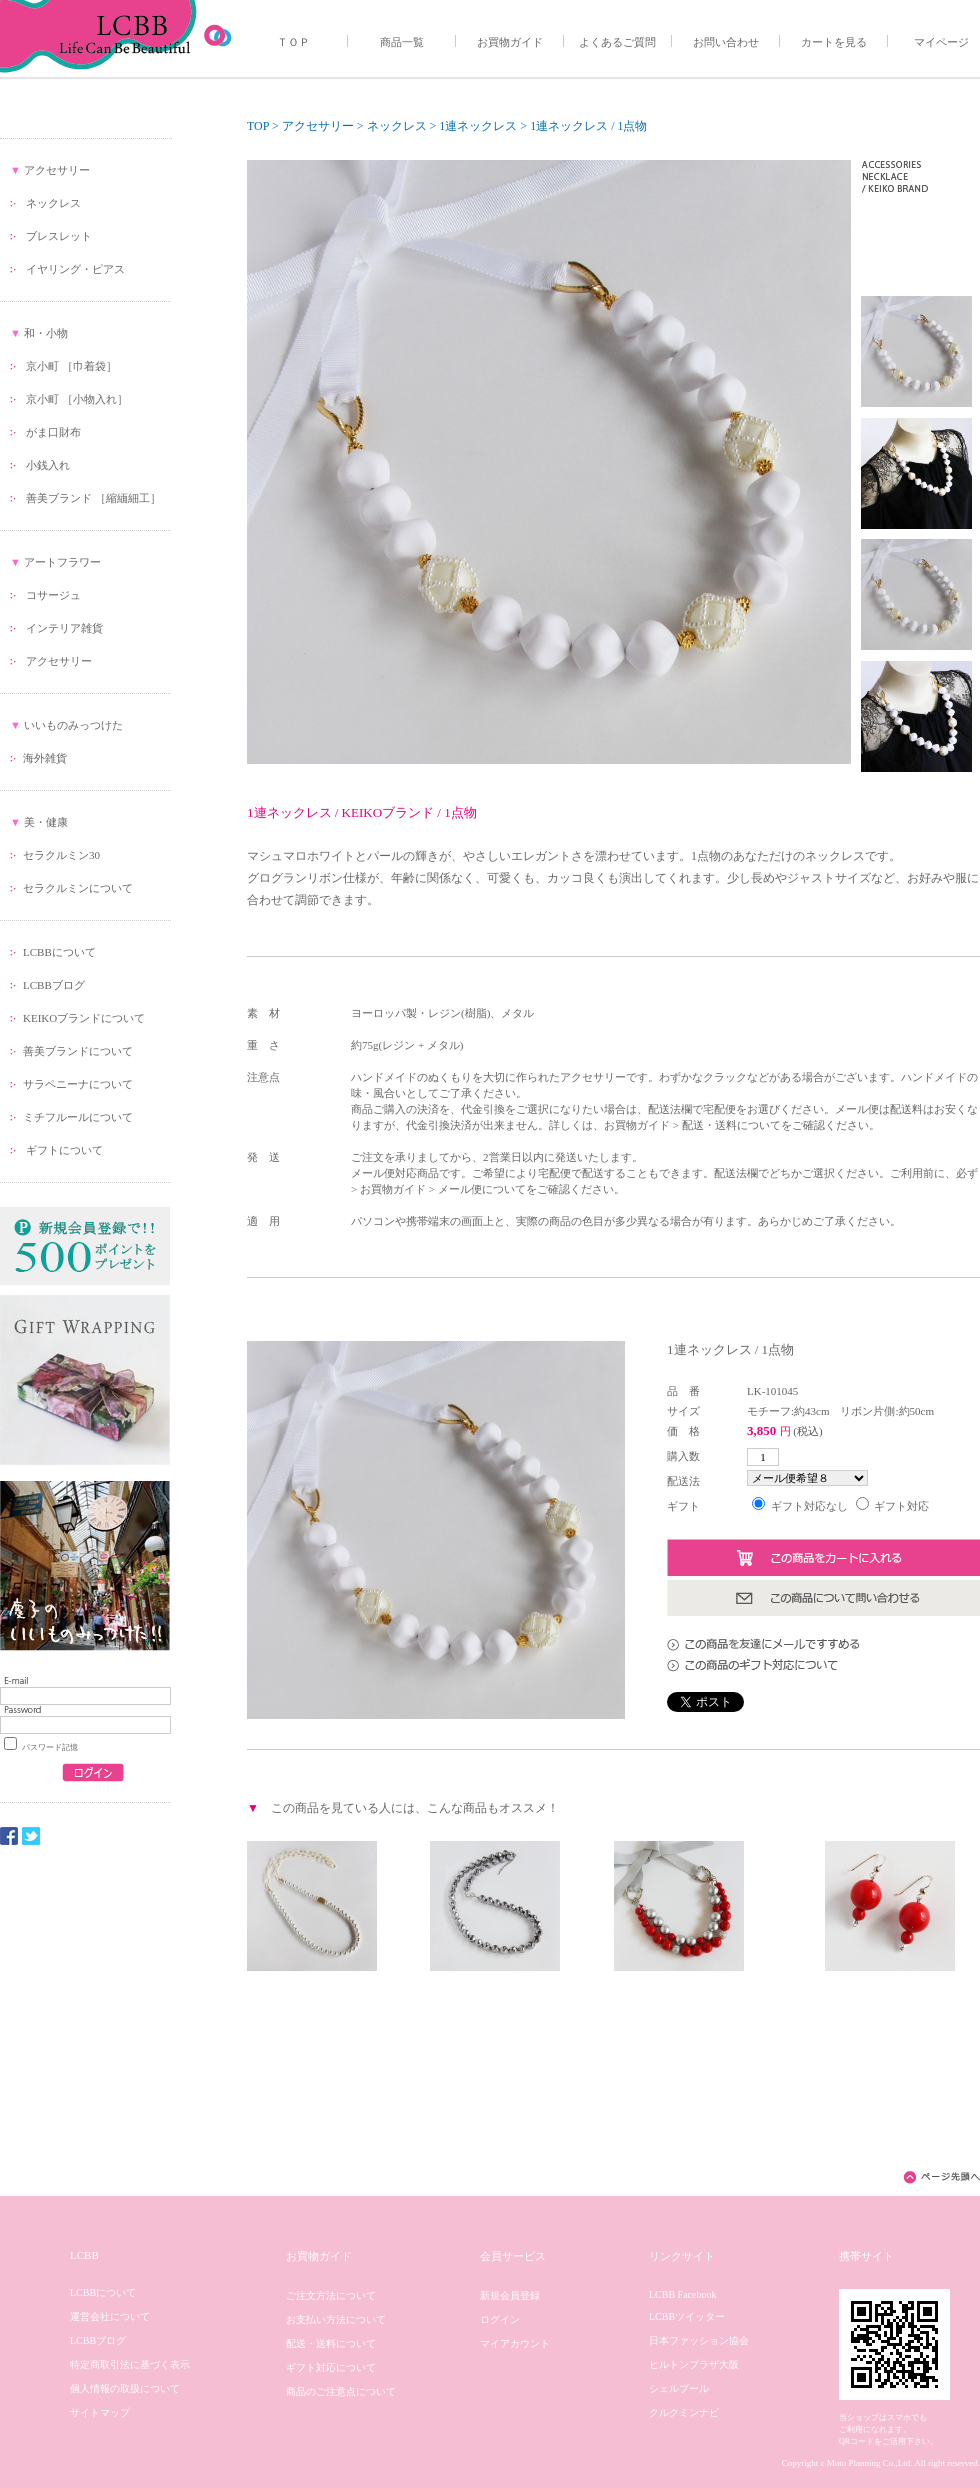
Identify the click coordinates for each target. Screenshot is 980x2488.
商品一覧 (402, 42)
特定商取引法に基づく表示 (130, 2364)
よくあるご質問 (617, 42)
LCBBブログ (54, 985)
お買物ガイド (510, 42)
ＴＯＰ (293, 42)
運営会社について (110, 2316)
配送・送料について (331, 2343)
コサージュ (53, 595)
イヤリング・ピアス (75, 269)
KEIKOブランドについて (84, 1018)
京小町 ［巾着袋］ (71, 366)
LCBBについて (59, 952)
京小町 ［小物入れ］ (77, 399)
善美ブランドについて (78, 1051)
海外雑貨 (45, 758)
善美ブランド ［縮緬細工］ (93, 498)
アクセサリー (57, 170)
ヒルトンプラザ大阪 (694, 2364)
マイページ (941, 42)
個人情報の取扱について (125, 2388)
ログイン (500, 2319)
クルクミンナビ (684, 2412)
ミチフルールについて (78, 1117)
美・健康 (46, 822)
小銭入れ (48, 465)
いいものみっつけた (73, 725)
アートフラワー (62, 562)
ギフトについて (63, 1150)
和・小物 (46, 333)
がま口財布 (53, 432)
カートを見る (834, 42)
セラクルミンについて (78, 888)
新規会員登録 (510, 2295)
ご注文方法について (331, 2295)
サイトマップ (100, 2412)
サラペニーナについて (78, 1084)
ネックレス (53, 203)
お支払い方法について (336, 2319)
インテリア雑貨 (64, 628)
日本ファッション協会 (699, 2340)
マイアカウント (515, 2343)
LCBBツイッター (687, 2316)
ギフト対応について (331, 2367)
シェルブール (679, 2388)
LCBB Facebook (683, 2294)
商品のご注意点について (341, 2391)
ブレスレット (59, 236)
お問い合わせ (726, 42)
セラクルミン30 (61, 855)
